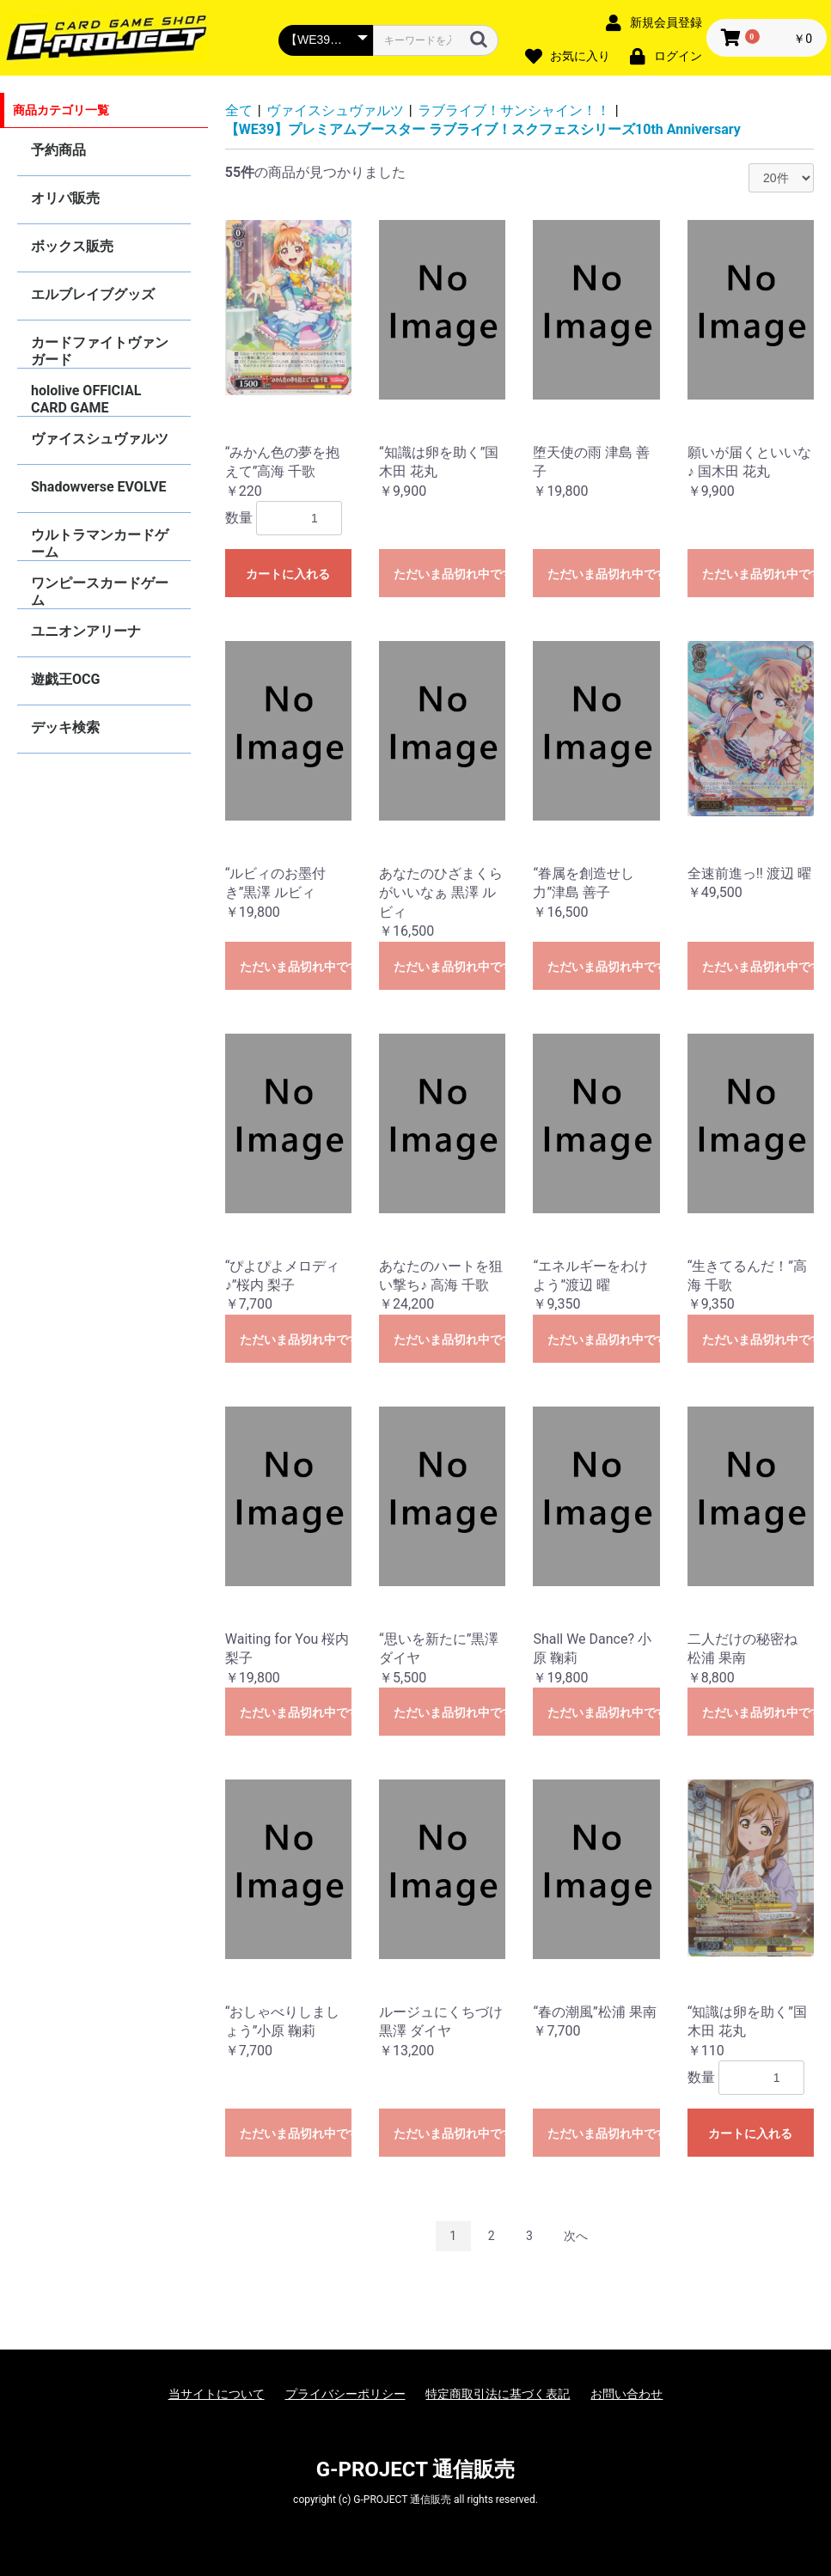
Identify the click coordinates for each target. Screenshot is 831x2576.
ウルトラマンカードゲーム (99, 543)
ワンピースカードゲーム (99, 591)
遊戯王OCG (65, 679)
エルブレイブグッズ (93, 294)
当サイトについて (216, 2394)
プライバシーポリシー (345, 2394)
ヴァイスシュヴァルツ (99, 438)
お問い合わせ (626, 2394)
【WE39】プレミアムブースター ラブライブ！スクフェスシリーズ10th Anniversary (483, 129)
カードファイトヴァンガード (99, 351)
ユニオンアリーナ (86, 631)
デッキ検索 (65, 727)
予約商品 (58, 150)
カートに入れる (288, 574)
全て (239, 110)
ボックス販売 (72, 246)
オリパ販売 (65, 198)
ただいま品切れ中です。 (449, 574)
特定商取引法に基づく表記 (497, 2394)
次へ (576, 2236)
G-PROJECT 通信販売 (416, 2469)
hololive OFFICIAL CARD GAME (86, 399)
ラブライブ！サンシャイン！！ (514, 110)
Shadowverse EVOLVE (98, 487)
